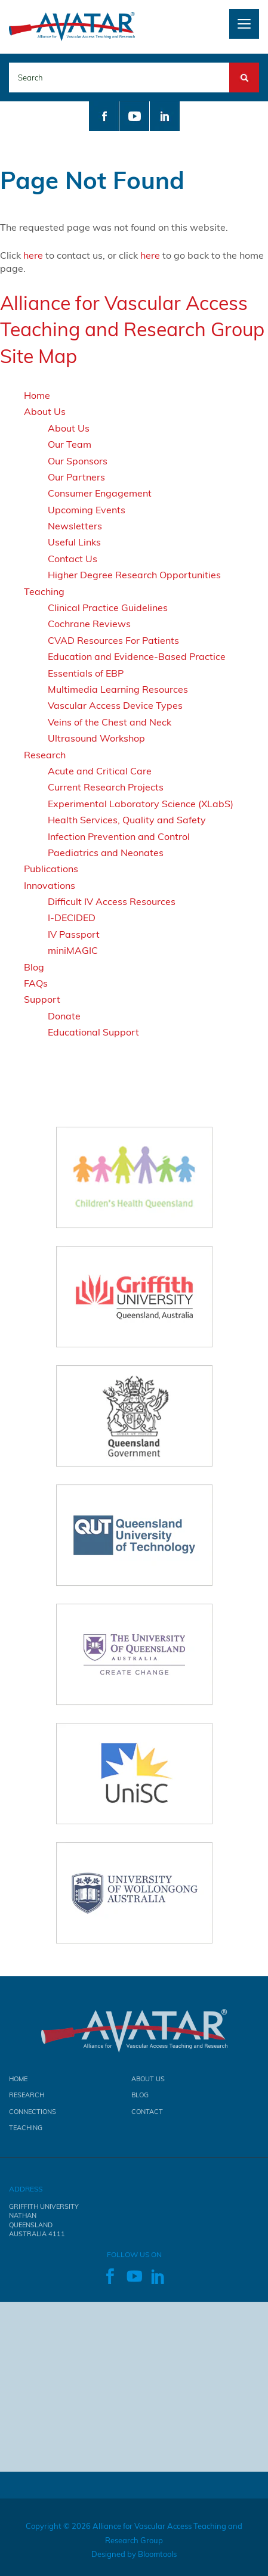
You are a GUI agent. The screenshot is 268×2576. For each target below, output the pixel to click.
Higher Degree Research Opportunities (134, 575)
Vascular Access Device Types (115, 705)
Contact (147, 2114)
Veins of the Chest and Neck (109, 722)
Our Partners (76, 477)
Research (45, 755)
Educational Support (93, 1032)
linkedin (165, 116)
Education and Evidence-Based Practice (137, 656)
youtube (134, 116)
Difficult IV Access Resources (111, 901)
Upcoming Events (86, 510)
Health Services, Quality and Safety (127, 820)
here (33, 255)
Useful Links (74, 542)
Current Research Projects (106, 787)
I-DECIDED (72, 917)
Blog (34, 967)
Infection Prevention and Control (119, 836)
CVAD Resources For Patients (113, 640)
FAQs (36, 983)
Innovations (49, 885)
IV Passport (74, 934)
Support (42, 999)
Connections (32, 2114)
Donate (64, 1016)
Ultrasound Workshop (96, 738)
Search (244, 69)
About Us (45, 411)
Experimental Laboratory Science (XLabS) (140, 804)
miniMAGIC (73, 950)
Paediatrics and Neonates (106, 852)
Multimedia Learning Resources (118, 689)
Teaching (44, 591)
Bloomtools (157, 2557)
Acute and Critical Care (100, 771)
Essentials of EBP (86, 673)
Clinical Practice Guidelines (108, 607)
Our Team (69, 444)
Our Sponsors (77, 461)
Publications (51, 869)
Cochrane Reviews (89, 624)
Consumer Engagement (100, 493)
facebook (104, 116)
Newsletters (75, 526)
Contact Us (72, 559)
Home (37, 395)
